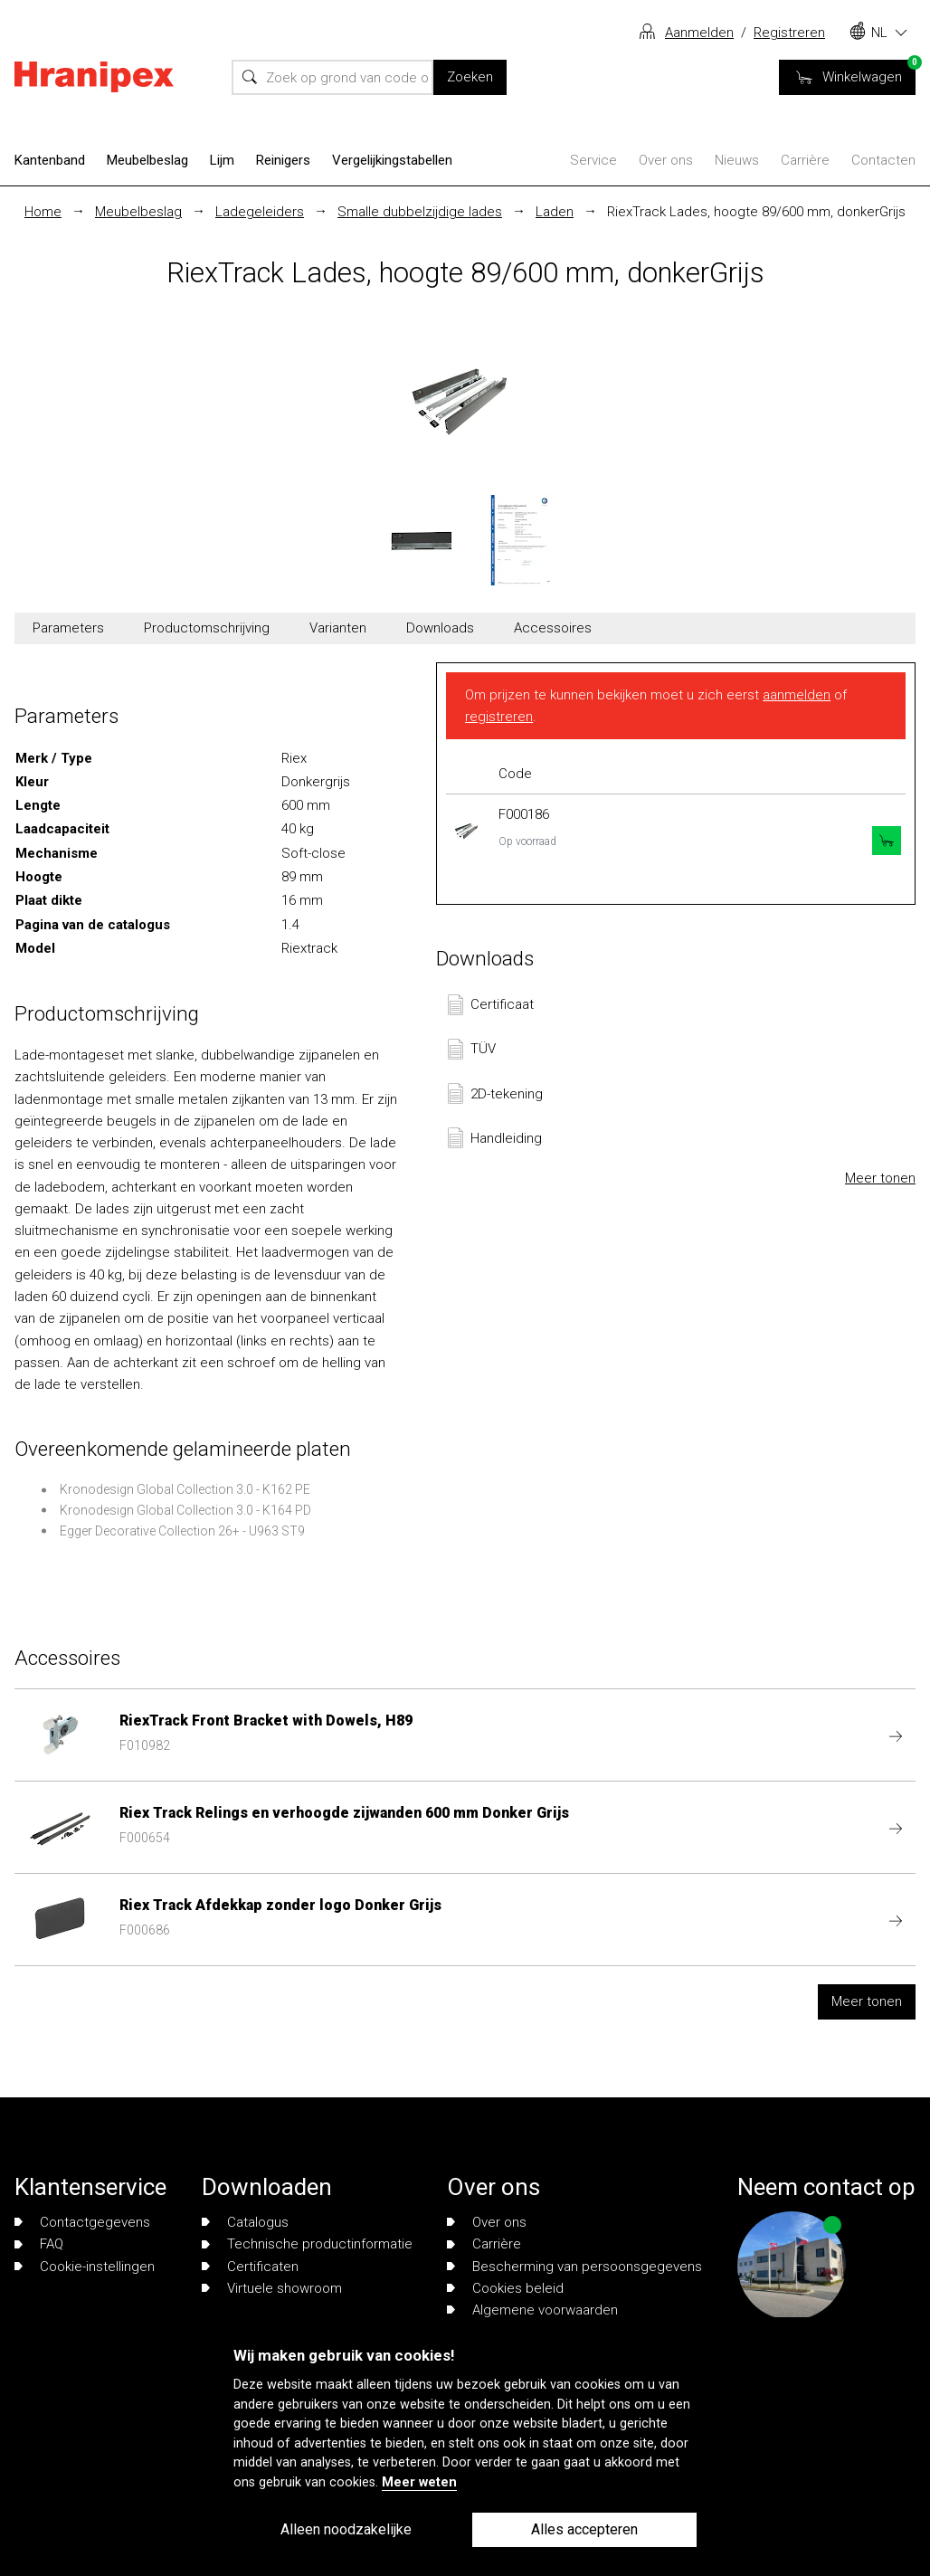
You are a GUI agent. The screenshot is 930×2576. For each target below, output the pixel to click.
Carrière (805, 160)
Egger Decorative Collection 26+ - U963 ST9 (182, 1531)
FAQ (38, 2244)
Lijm (222, 160)
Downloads (440, 628)
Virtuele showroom (272, 2288)
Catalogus (245, 2222)
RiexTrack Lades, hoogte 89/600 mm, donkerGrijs (756, 212)
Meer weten (419, 2482)
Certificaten (250, 2266)
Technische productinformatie (307, 2244)
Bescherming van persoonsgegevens (574, 2266)
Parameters (68, 628)
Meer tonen (880, 1178)
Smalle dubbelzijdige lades (419, 212)
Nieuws (737, 160)
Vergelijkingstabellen (392, 160)
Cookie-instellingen (84, 2266)
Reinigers (283, 160)
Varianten (337, 628)
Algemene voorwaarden (532, 2310)
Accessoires (553, 628)
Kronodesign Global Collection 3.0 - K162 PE (185, 1489)
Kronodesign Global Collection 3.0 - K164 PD (185, 1510)
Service (593, 160)
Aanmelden (699, 32)
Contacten (883, 160)
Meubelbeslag (147, 160)
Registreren (789, 32)
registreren (499, 716)
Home (43, 212)
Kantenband (49, 160)
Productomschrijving (207, 628)
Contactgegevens (82, 2222)
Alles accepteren (584, 2529)
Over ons (666, 160)
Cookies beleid (505, 2288)
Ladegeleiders (259, 212)
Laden (555, 212)
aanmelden (796, 695)
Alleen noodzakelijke (346, 2529)
